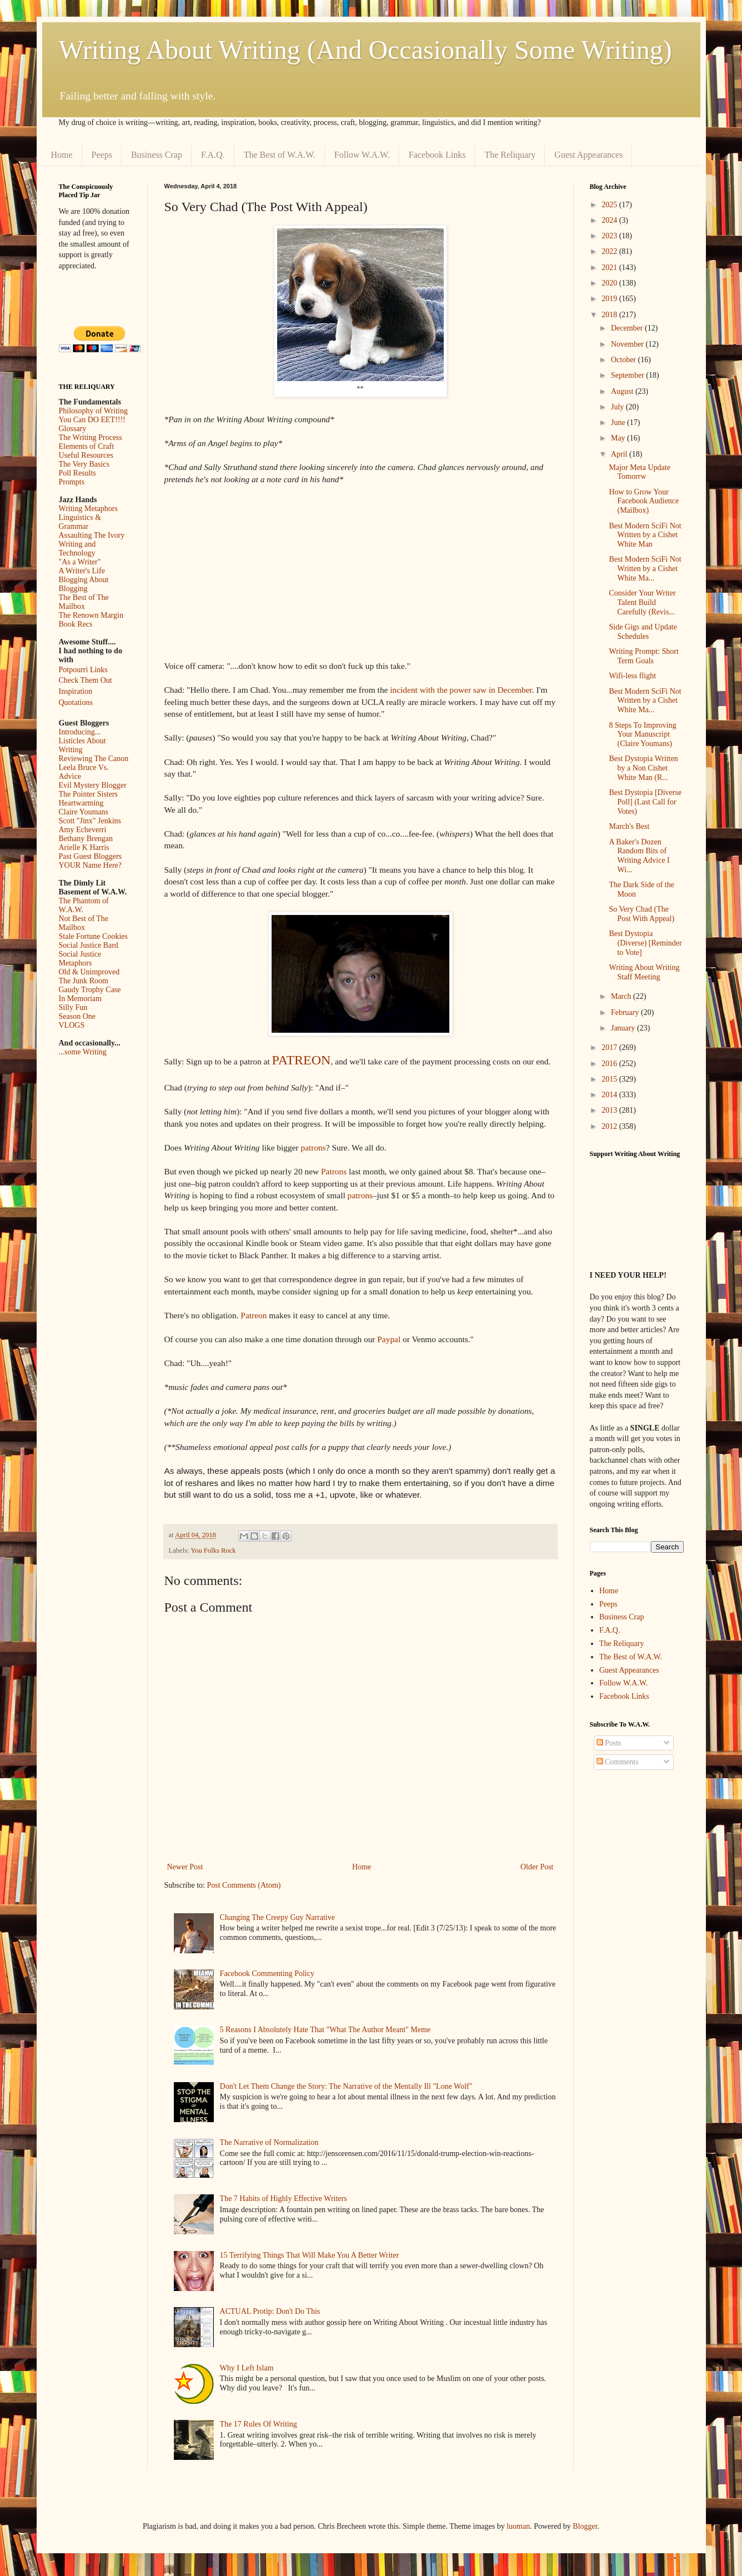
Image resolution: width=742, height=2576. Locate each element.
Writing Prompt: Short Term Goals (643, 656)
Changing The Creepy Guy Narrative (277, 1917)
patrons (312, 1147)
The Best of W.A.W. (279, 154)
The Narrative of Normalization (269, 2142)
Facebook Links (437, 154)
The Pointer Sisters (88, 794)
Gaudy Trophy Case (90, 990)
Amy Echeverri (83, 830)
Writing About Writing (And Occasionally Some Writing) (365, 49)
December (628, 328)
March (622, 996)
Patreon (253, 1315)
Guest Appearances (588, 154)
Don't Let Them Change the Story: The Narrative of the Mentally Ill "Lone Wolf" (346, 2086)
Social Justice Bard (88, 945)
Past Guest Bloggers (90, 856)
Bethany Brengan (86, 838)
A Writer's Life (82, 571)
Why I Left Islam (247, 2368)
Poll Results (77, 473)
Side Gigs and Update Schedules (642, 632)
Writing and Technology (77, 548)
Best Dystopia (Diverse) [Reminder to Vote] (645, 943)
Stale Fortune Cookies (93, 936)
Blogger (585, 2526)
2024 (610, 220)
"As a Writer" (80, 562)
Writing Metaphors (88, 508)
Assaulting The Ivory (92, 535)
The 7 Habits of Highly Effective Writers (283, 2198)
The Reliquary (509, 154)
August (623, 391)
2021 (610, 267)
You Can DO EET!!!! (92, 420)
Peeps (102, 154)
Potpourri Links (83, 670)
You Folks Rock (212, 1550)
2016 (610, 1063)
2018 (610, 315)
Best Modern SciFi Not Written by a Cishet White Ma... (645, 568)
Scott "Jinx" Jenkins (90, 821)
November (628, 344)
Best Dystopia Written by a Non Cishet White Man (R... (643, 768)
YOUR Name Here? (90, 865)
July (618, 407)
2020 (610, 283)
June (619, 422)
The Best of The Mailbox (84, 602)
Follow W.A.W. (362, 154)
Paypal (388, 1339)
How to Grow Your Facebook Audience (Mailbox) (644, 501)
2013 (610, 1110)
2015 (610, 1079)
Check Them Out (85, 680)
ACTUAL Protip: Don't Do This (270, 2311)
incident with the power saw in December (461, 689)
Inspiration (76, 691)
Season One (77, 1016)
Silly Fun (73, 1007)
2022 (610, 251)
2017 (610, 1047)
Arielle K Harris (84, 847)
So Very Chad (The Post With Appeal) (641, 914)
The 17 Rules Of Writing (258, 2424)
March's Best (629, 826)
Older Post (537, 1867)
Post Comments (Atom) (244, 1885)
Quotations (76, 702)
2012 (610, 1126)
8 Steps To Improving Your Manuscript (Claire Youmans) (642, 734)
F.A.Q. (213, 154)
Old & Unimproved (89, 972)
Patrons (334, 1171)
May (619, 438)
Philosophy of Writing (93, 411)
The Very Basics (84, 464)
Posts (608, 1743)
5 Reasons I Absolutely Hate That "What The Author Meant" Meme (325, 2029)
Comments (617, 1762)
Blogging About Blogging (84, 584)
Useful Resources (86, 455)
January (624, 1028)
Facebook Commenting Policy (267, 1973)
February (626, 1012)
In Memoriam (80, 998)
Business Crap (156, 154)
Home (62, 154)
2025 (610, 205)
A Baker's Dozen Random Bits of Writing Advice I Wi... (639, 856)
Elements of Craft (86, 446)
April (620, 454)
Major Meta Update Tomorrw (639, 472)
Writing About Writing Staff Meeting (644, 972)
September (628, 375)
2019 (610, 298)
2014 (610, 1095)
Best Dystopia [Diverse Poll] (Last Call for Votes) (645, 802)
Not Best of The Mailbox (84, 923)
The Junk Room (83, 981)
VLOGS (72, 1025)
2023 (610, 236)
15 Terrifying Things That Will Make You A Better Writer (309, 2255)
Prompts (72, 482)
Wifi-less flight (632, 676)
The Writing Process (90, 437)
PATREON (301, 1060)
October (624, 360)
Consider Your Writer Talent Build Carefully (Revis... (642, 602)
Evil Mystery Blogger (93, 785)
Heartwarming (81, 803)
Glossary (73, 428)
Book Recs (76, 624)
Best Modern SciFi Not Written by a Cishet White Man (645, 535)
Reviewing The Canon (94, 758)
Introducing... (80, 732)
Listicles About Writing (82, 745)
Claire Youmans (83, 812)
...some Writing (83, 1052)
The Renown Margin (91, 615)
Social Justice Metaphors (80, 958)
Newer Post (185, 1867)
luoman (518, 2526)
